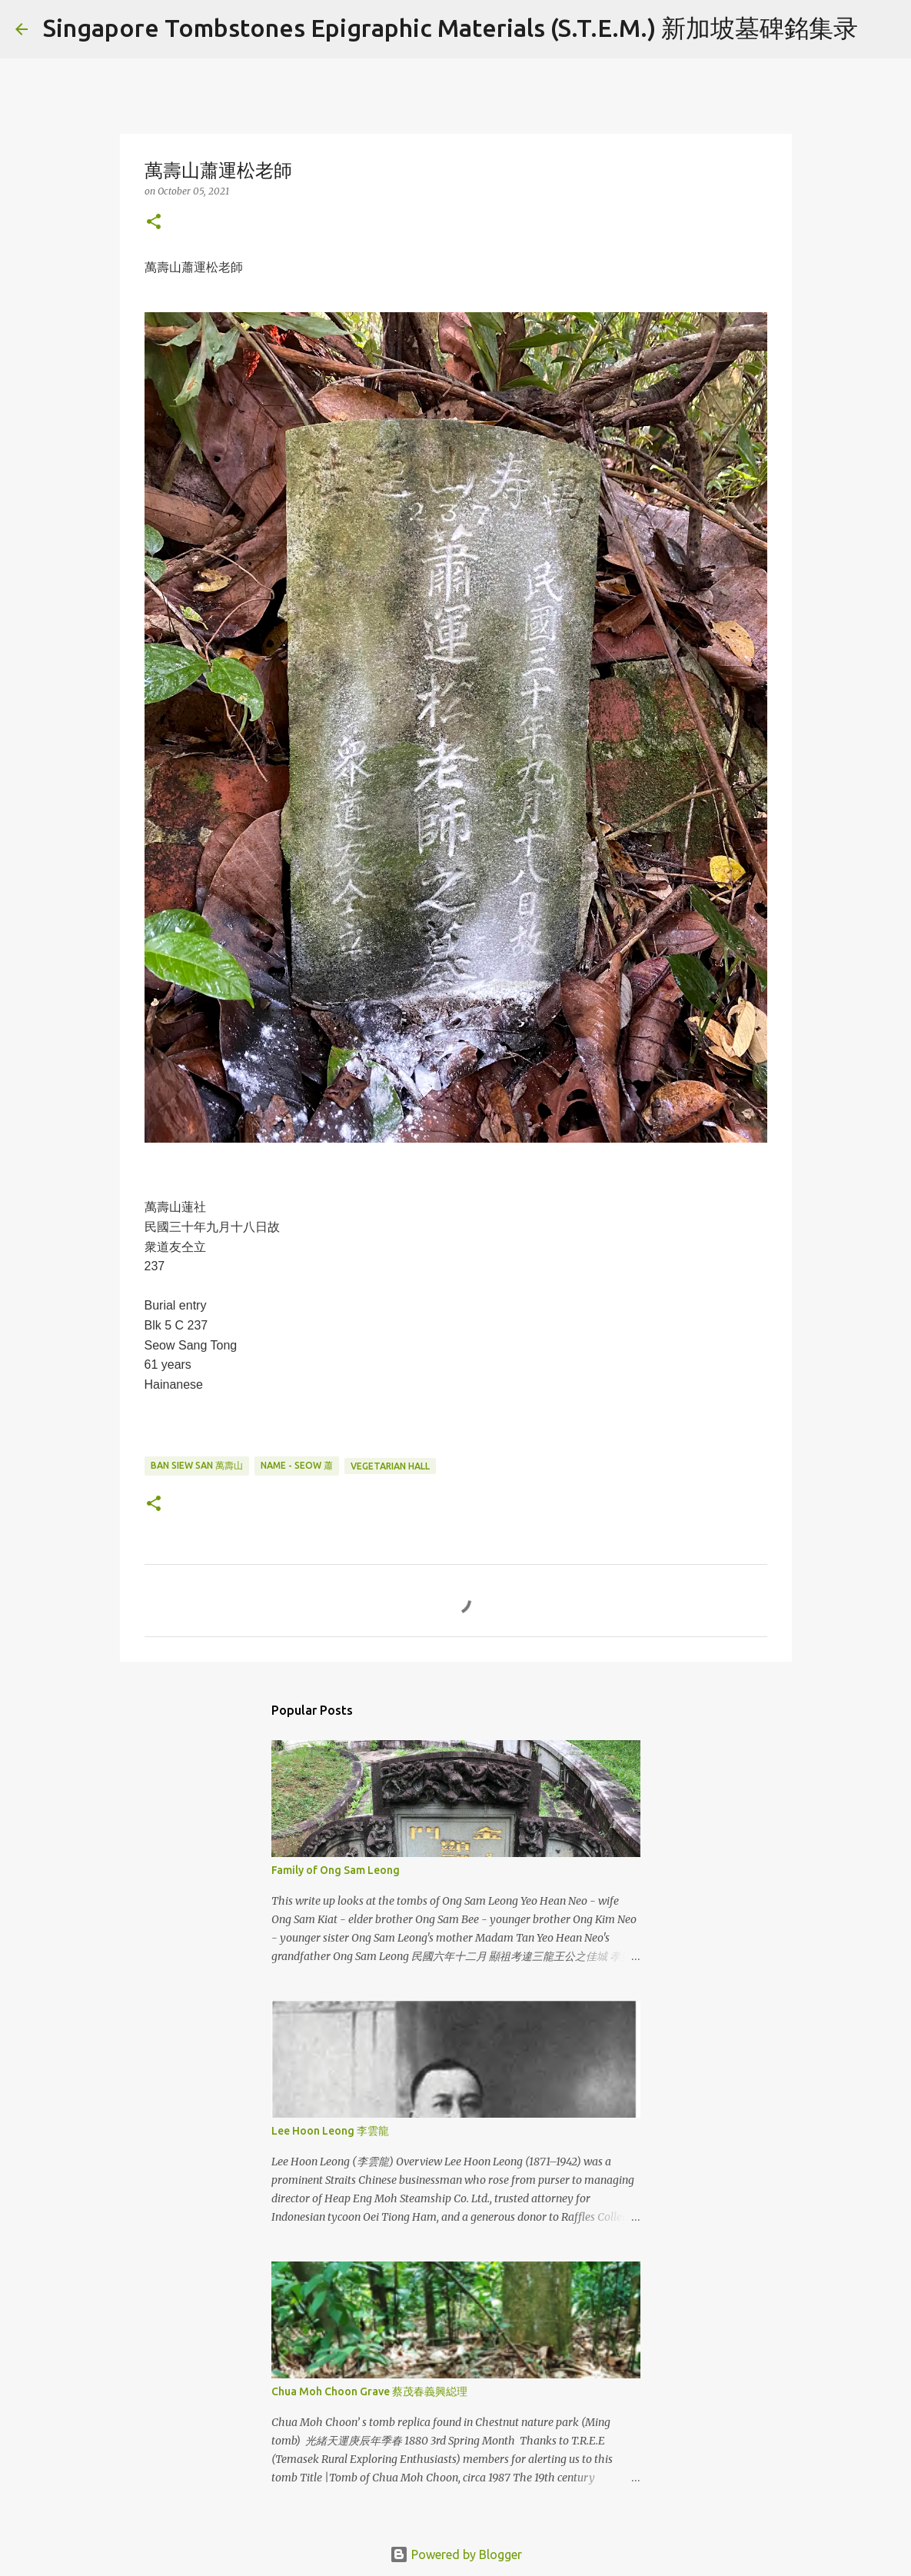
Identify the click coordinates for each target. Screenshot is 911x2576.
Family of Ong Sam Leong (335, 1870)
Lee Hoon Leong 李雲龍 (330, 2131)
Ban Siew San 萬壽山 (197, 1465)
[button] (154, 222)
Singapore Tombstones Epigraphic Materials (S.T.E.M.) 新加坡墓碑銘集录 (450, 28)
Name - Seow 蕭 (297, 1465)
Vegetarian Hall (390, 1466)
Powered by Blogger (456, 2554)
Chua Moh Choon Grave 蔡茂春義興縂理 (369, 2391)
